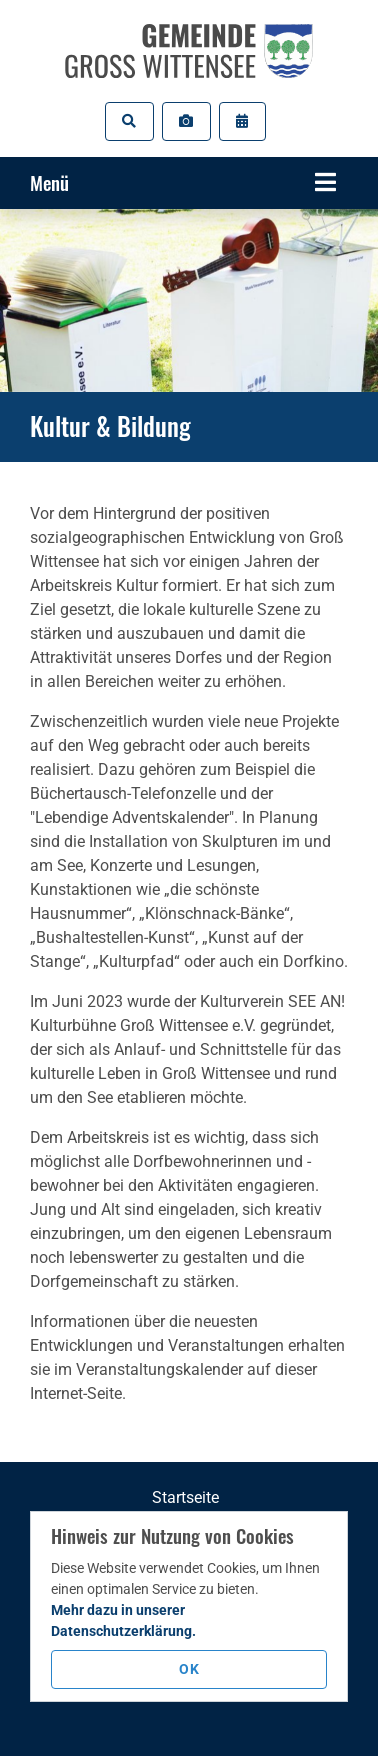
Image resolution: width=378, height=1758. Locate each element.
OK (189, 1669)
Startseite (185, 1497)
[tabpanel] (189, 301)
